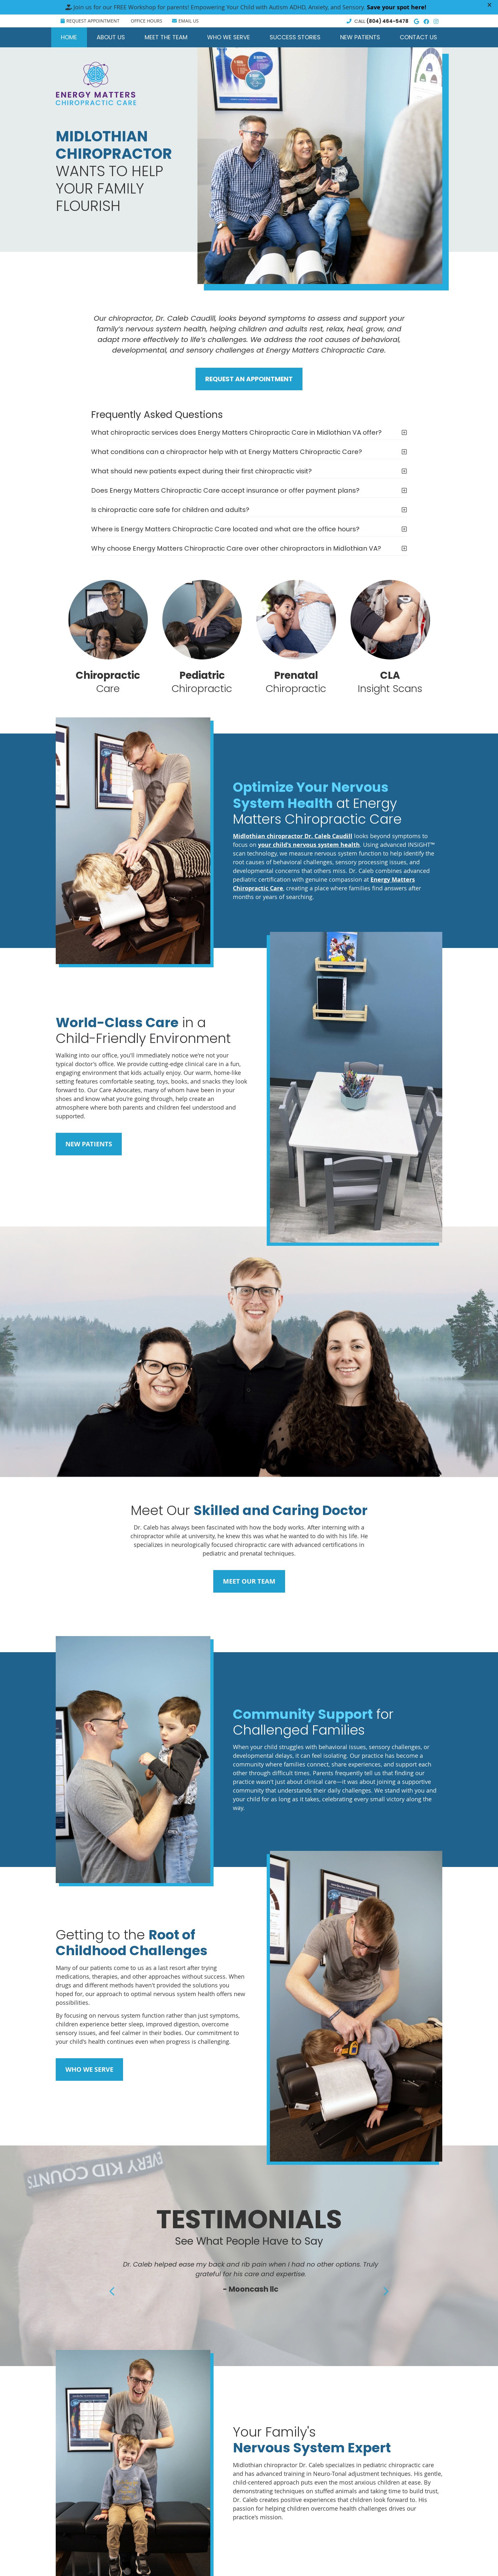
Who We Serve (228, 37)
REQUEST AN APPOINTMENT (249, 379)
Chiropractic (202, 637)
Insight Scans (390, 637)
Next (385, 2291)
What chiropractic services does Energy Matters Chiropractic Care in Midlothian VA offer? (236, 432)
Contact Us (418, 37)
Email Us (185, 21)
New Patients (360, 37)
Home (69, 37)
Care (108, 637)
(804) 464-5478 (387, 21)
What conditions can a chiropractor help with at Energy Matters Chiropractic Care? (226, 451)
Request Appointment (90, 21)
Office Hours (146, 21)
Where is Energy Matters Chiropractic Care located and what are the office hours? (225, 529)
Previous (113, 2291)
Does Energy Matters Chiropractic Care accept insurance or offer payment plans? (225, 490)
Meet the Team (166, 37)
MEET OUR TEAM (249, 1581)
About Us (111, 37)
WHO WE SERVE (89, 2069)
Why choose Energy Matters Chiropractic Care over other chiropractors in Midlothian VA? (236, 548)
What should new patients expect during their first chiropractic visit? (201, 471)
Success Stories (295, 37)
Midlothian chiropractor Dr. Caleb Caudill (292, 836)
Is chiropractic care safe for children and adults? (170, 509)
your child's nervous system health (309, 845)
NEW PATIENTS (88, 1144)
